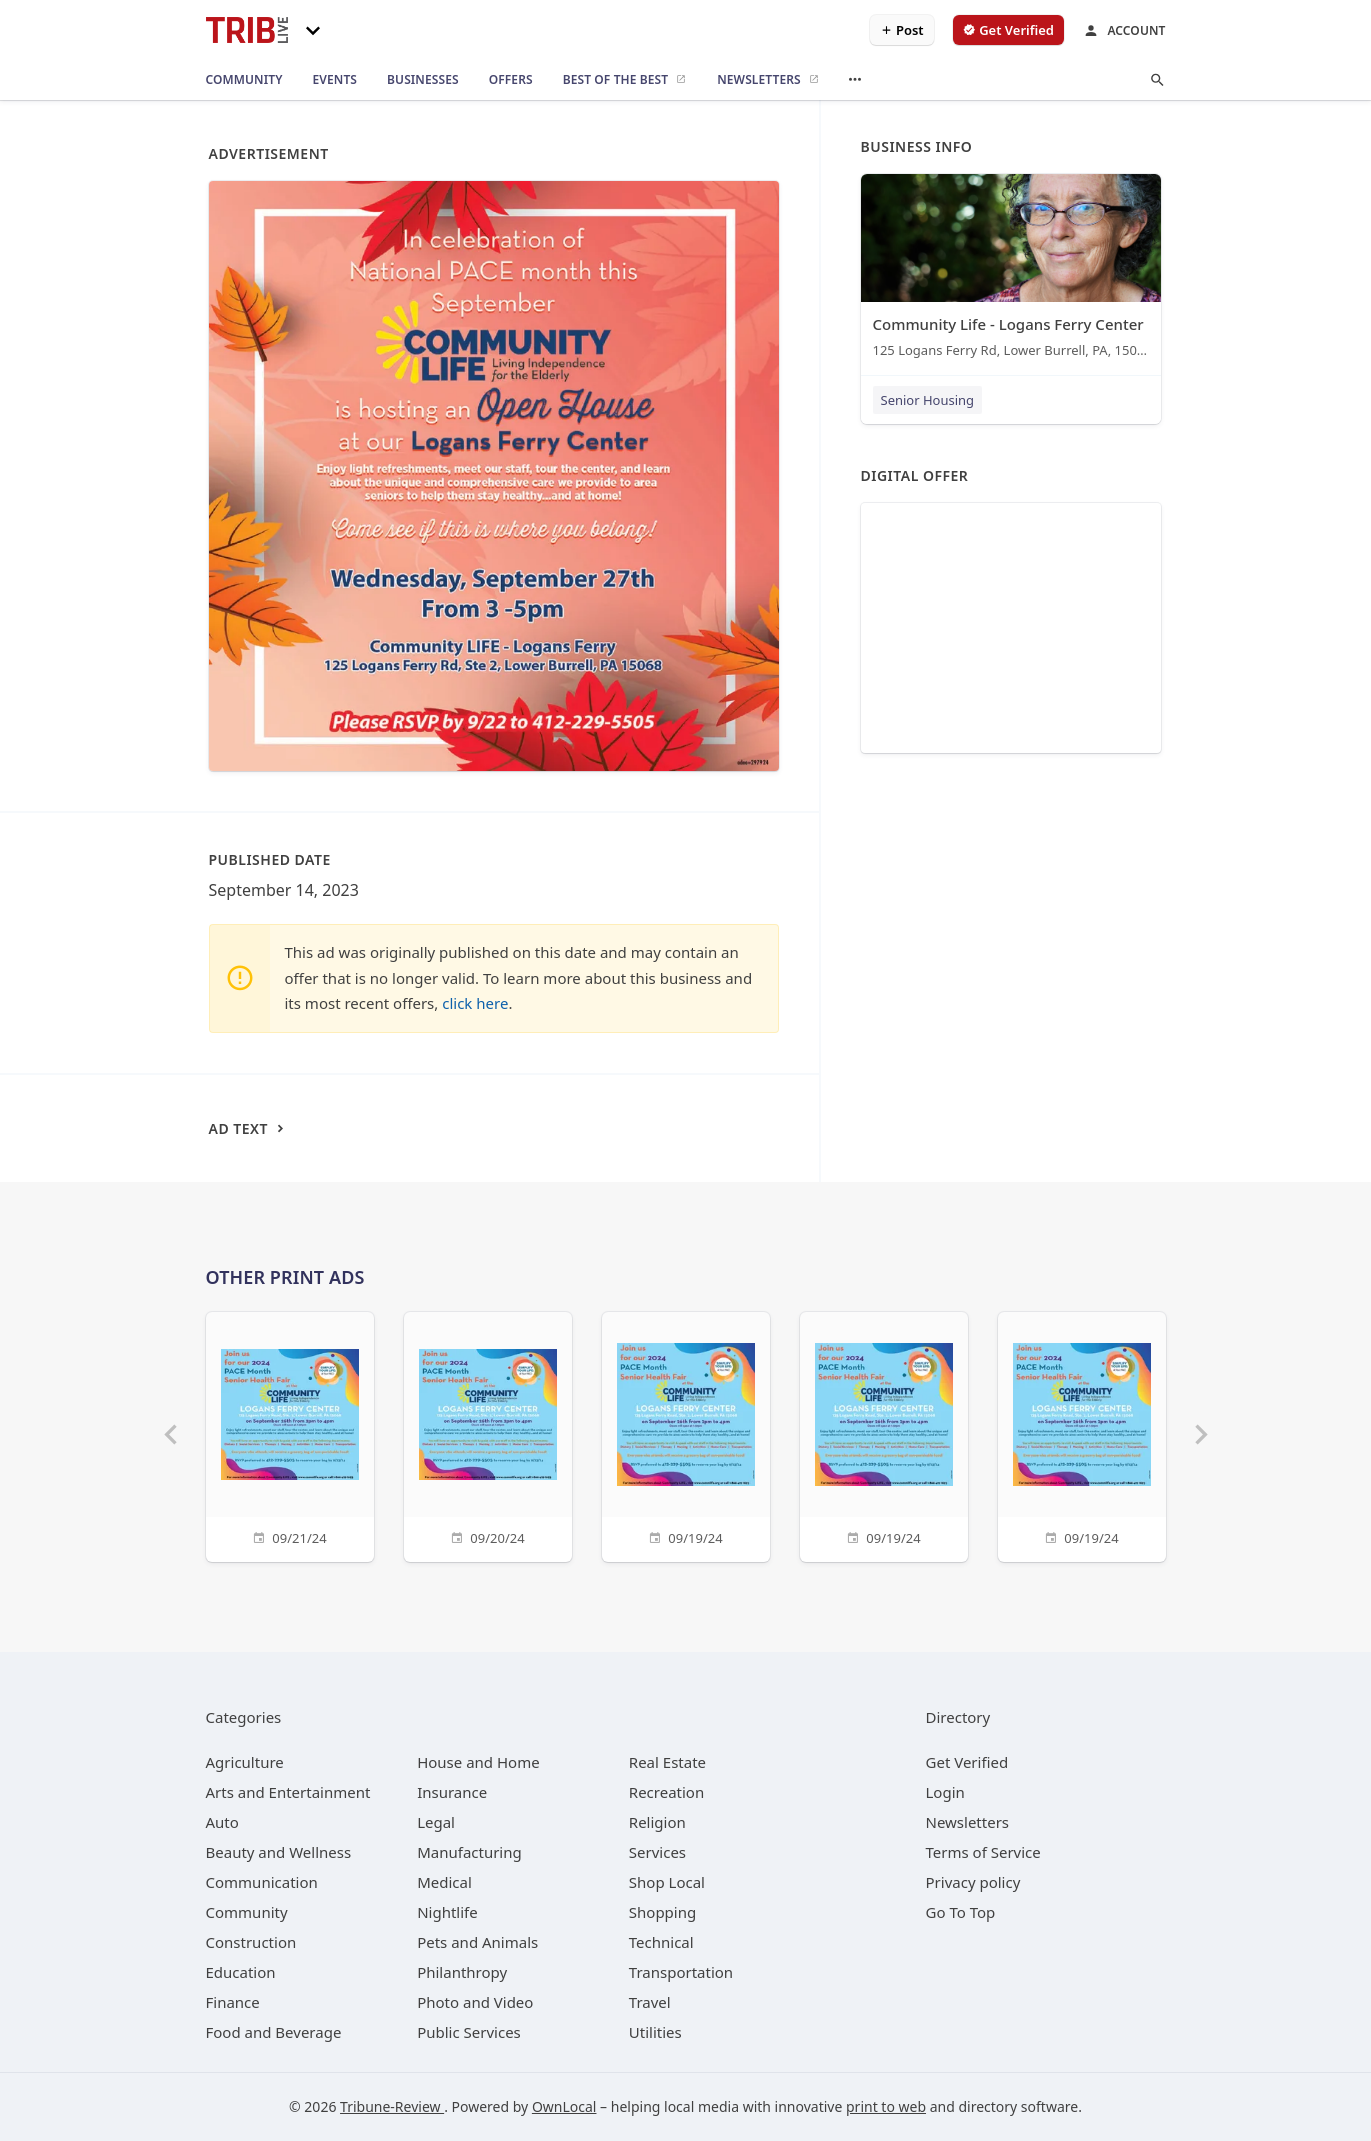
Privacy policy (973, 1882)
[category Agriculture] (245, 1762)
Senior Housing (928, 400)
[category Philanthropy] (462, 1972)
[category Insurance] (452, 1792)
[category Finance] (233, 2002)
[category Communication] (262, 1882)
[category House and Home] (478, 1762)
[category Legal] (436, 1822)
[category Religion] (657, 1822)
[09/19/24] (686, 1434)
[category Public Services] (469, 2032)
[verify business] (1008, 30)
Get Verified (967, 1762)
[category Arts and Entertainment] (288, 1792)
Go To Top (961, 1912)
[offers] (511, 80)
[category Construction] (251, 1942)
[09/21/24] (290, 1434)
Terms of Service (983, 1852)
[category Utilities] (655, 2032)
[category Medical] (444, 1882)
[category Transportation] (681, 1972)
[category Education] (241, 1972)
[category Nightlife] (447, 1912)
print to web (886, 2106)
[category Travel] (650, 2002)
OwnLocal (564, 2106)
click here (475, 1003)
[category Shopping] (662, 1912)
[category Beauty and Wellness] (279, 1852)
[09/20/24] (488, 1434)
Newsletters (968, 1822)
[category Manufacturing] (469, 1852)
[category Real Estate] (667, 1762)
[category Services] (657, 1852)
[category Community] (247, 1912)
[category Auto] (222, 1822)
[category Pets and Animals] (477, 1942)
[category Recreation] (666, 1792)
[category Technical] (661, 1942)
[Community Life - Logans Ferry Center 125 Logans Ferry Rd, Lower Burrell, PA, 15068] (1011, 270)
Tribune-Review (392, 2106)
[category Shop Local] (667, 1882)
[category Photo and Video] (475, 2002)
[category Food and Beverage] (274, 2032)
